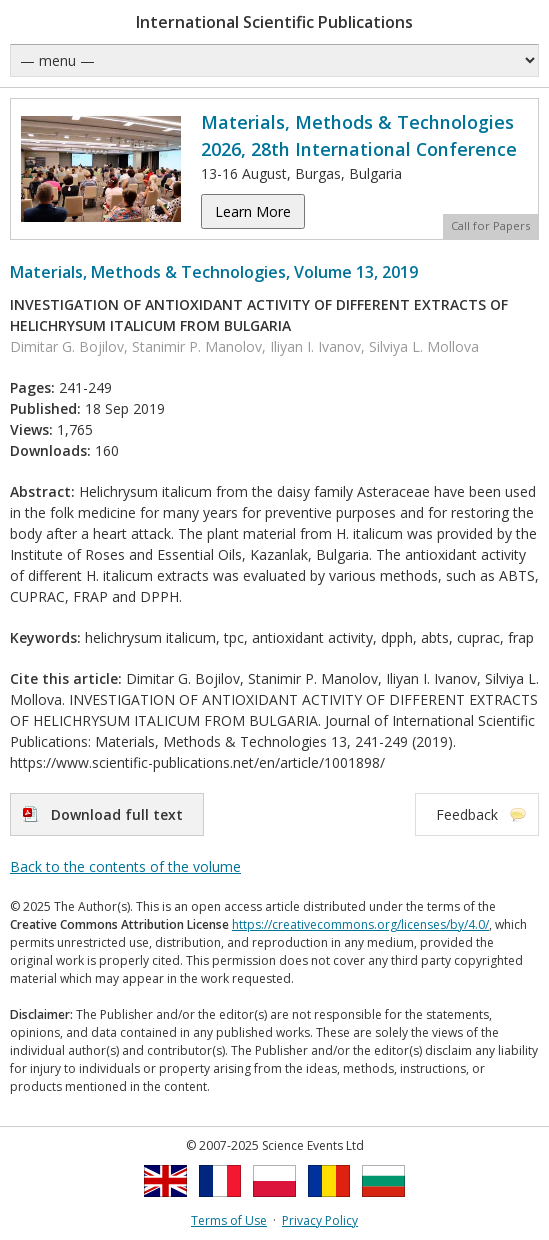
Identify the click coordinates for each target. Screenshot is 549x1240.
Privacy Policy (320, 1220)
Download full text (117, 814)
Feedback (467, 814)
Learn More (253, 211)
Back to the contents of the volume (125, 866)
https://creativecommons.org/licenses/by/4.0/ (360, 924)
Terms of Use (229, 1220)
